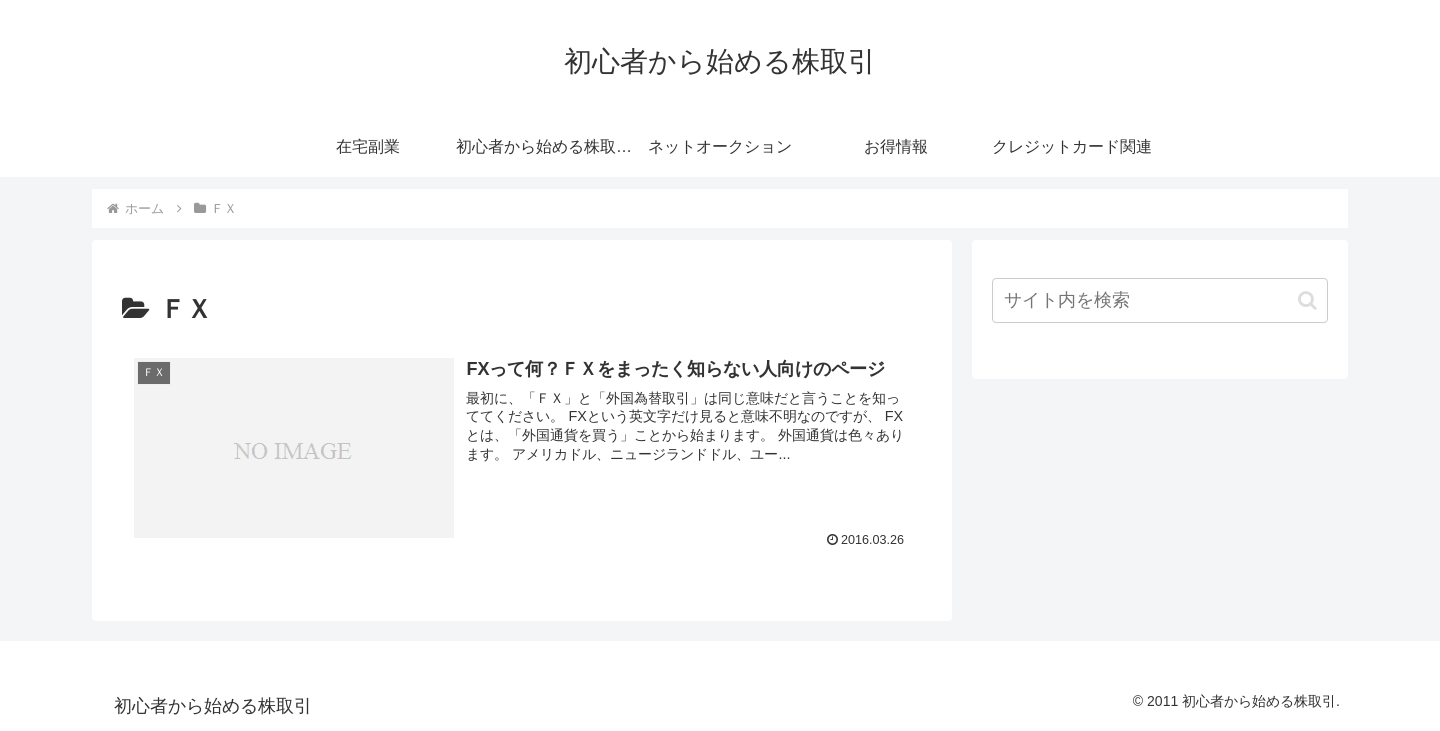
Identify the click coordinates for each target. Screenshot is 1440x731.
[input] (1160, 300)
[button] (1307, 300)
